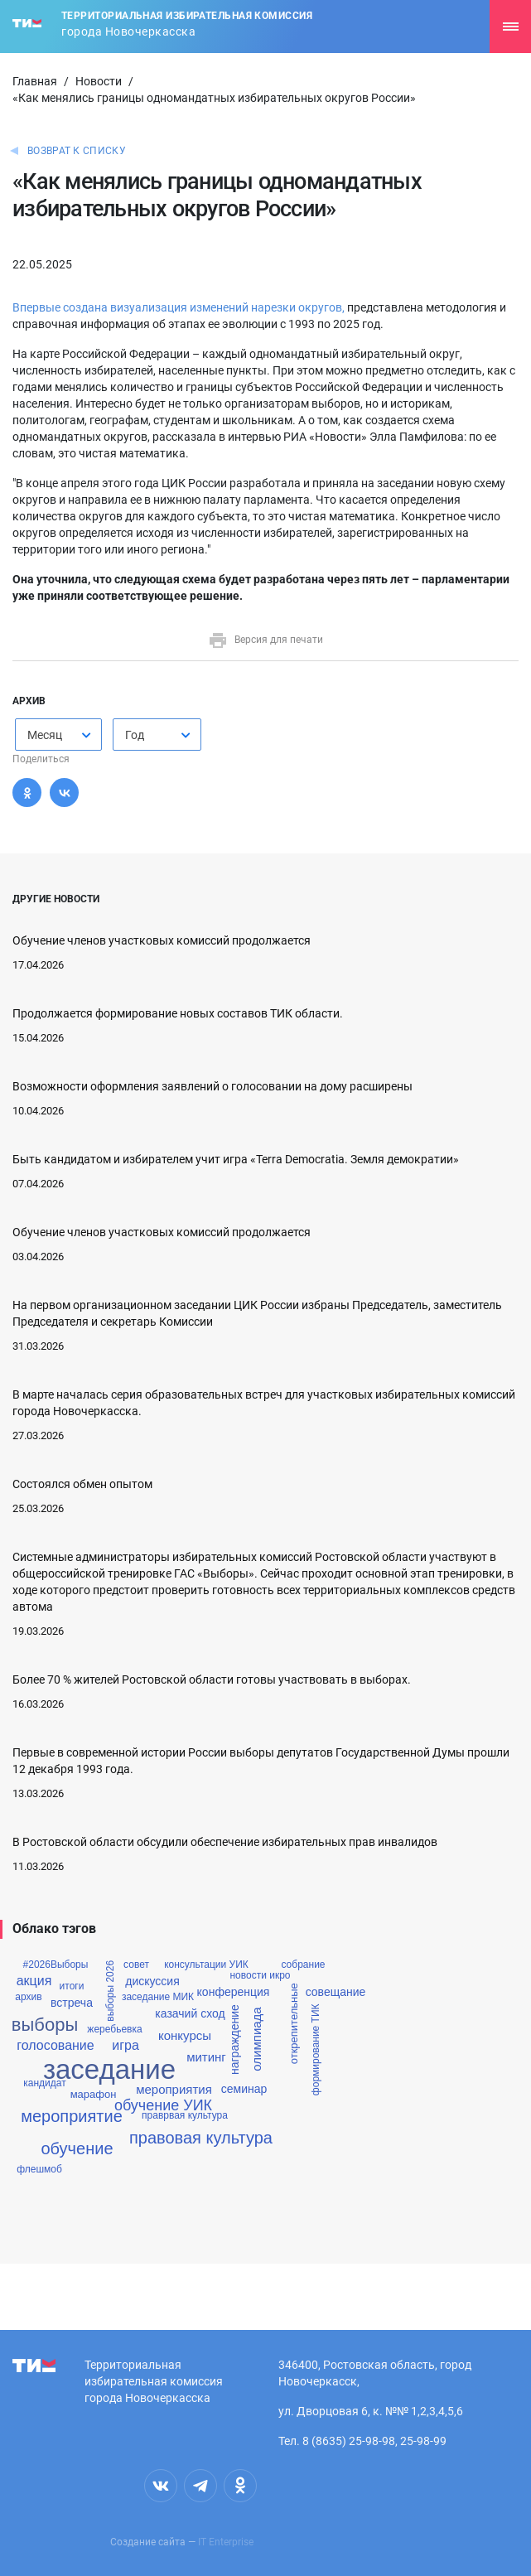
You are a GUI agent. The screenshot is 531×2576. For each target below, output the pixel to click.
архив (28, 1997)
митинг (206, 2057)
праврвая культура (185, 2115)
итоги (72, 1986)
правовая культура (201, 2137)
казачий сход (189, 2013)
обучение (77, 2148)
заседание (109, 2069)
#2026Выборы (56, 1964)
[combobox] (58, 734)
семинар (244, 2089)
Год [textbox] (134, 735)
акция (34, 1981)
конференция (233, 1992)
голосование (55, 2045)
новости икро (259, 1975)
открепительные (293, 2023)
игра (125, 2045)
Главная (34, 81)
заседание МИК (158, 1997)
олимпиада (255, 2039)
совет (136, 1964)
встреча (72, 2002)
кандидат (44, 2083)
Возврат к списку (76, 151)
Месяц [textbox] (44, 735)
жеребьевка (114, 2029)
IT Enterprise (225, 2542)
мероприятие (72, 2116)
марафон (93, 2094)
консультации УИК (206, 1964)
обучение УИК (163, 2105)
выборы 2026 (110, 1991)
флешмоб (39, 2169)
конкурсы (184, 2035)
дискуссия (152, 1981)
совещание (336, 1992)
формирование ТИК (315, 2050)
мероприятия (174, 2089)
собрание (303, 1964)
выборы (45, 2025)
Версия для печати (265, 639)
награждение (234, 2039)
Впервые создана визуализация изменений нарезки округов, (178, 307)
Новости (98, 81)
